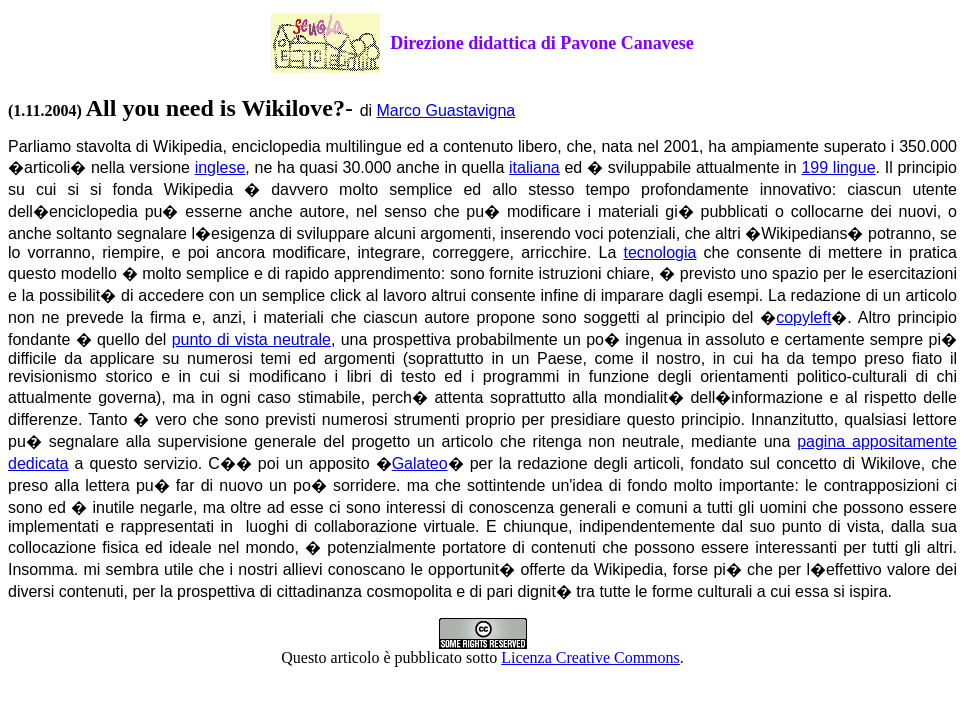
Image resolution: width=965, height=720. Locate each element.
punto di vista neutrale (251, 339)
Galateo (420, 463)
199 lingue (838, 167)
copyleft (803, 317)
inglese (220, 167)
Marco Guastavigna (446, 110)
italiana (534, 167)
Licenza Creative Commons (590, 657)
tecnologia (659, 252)
